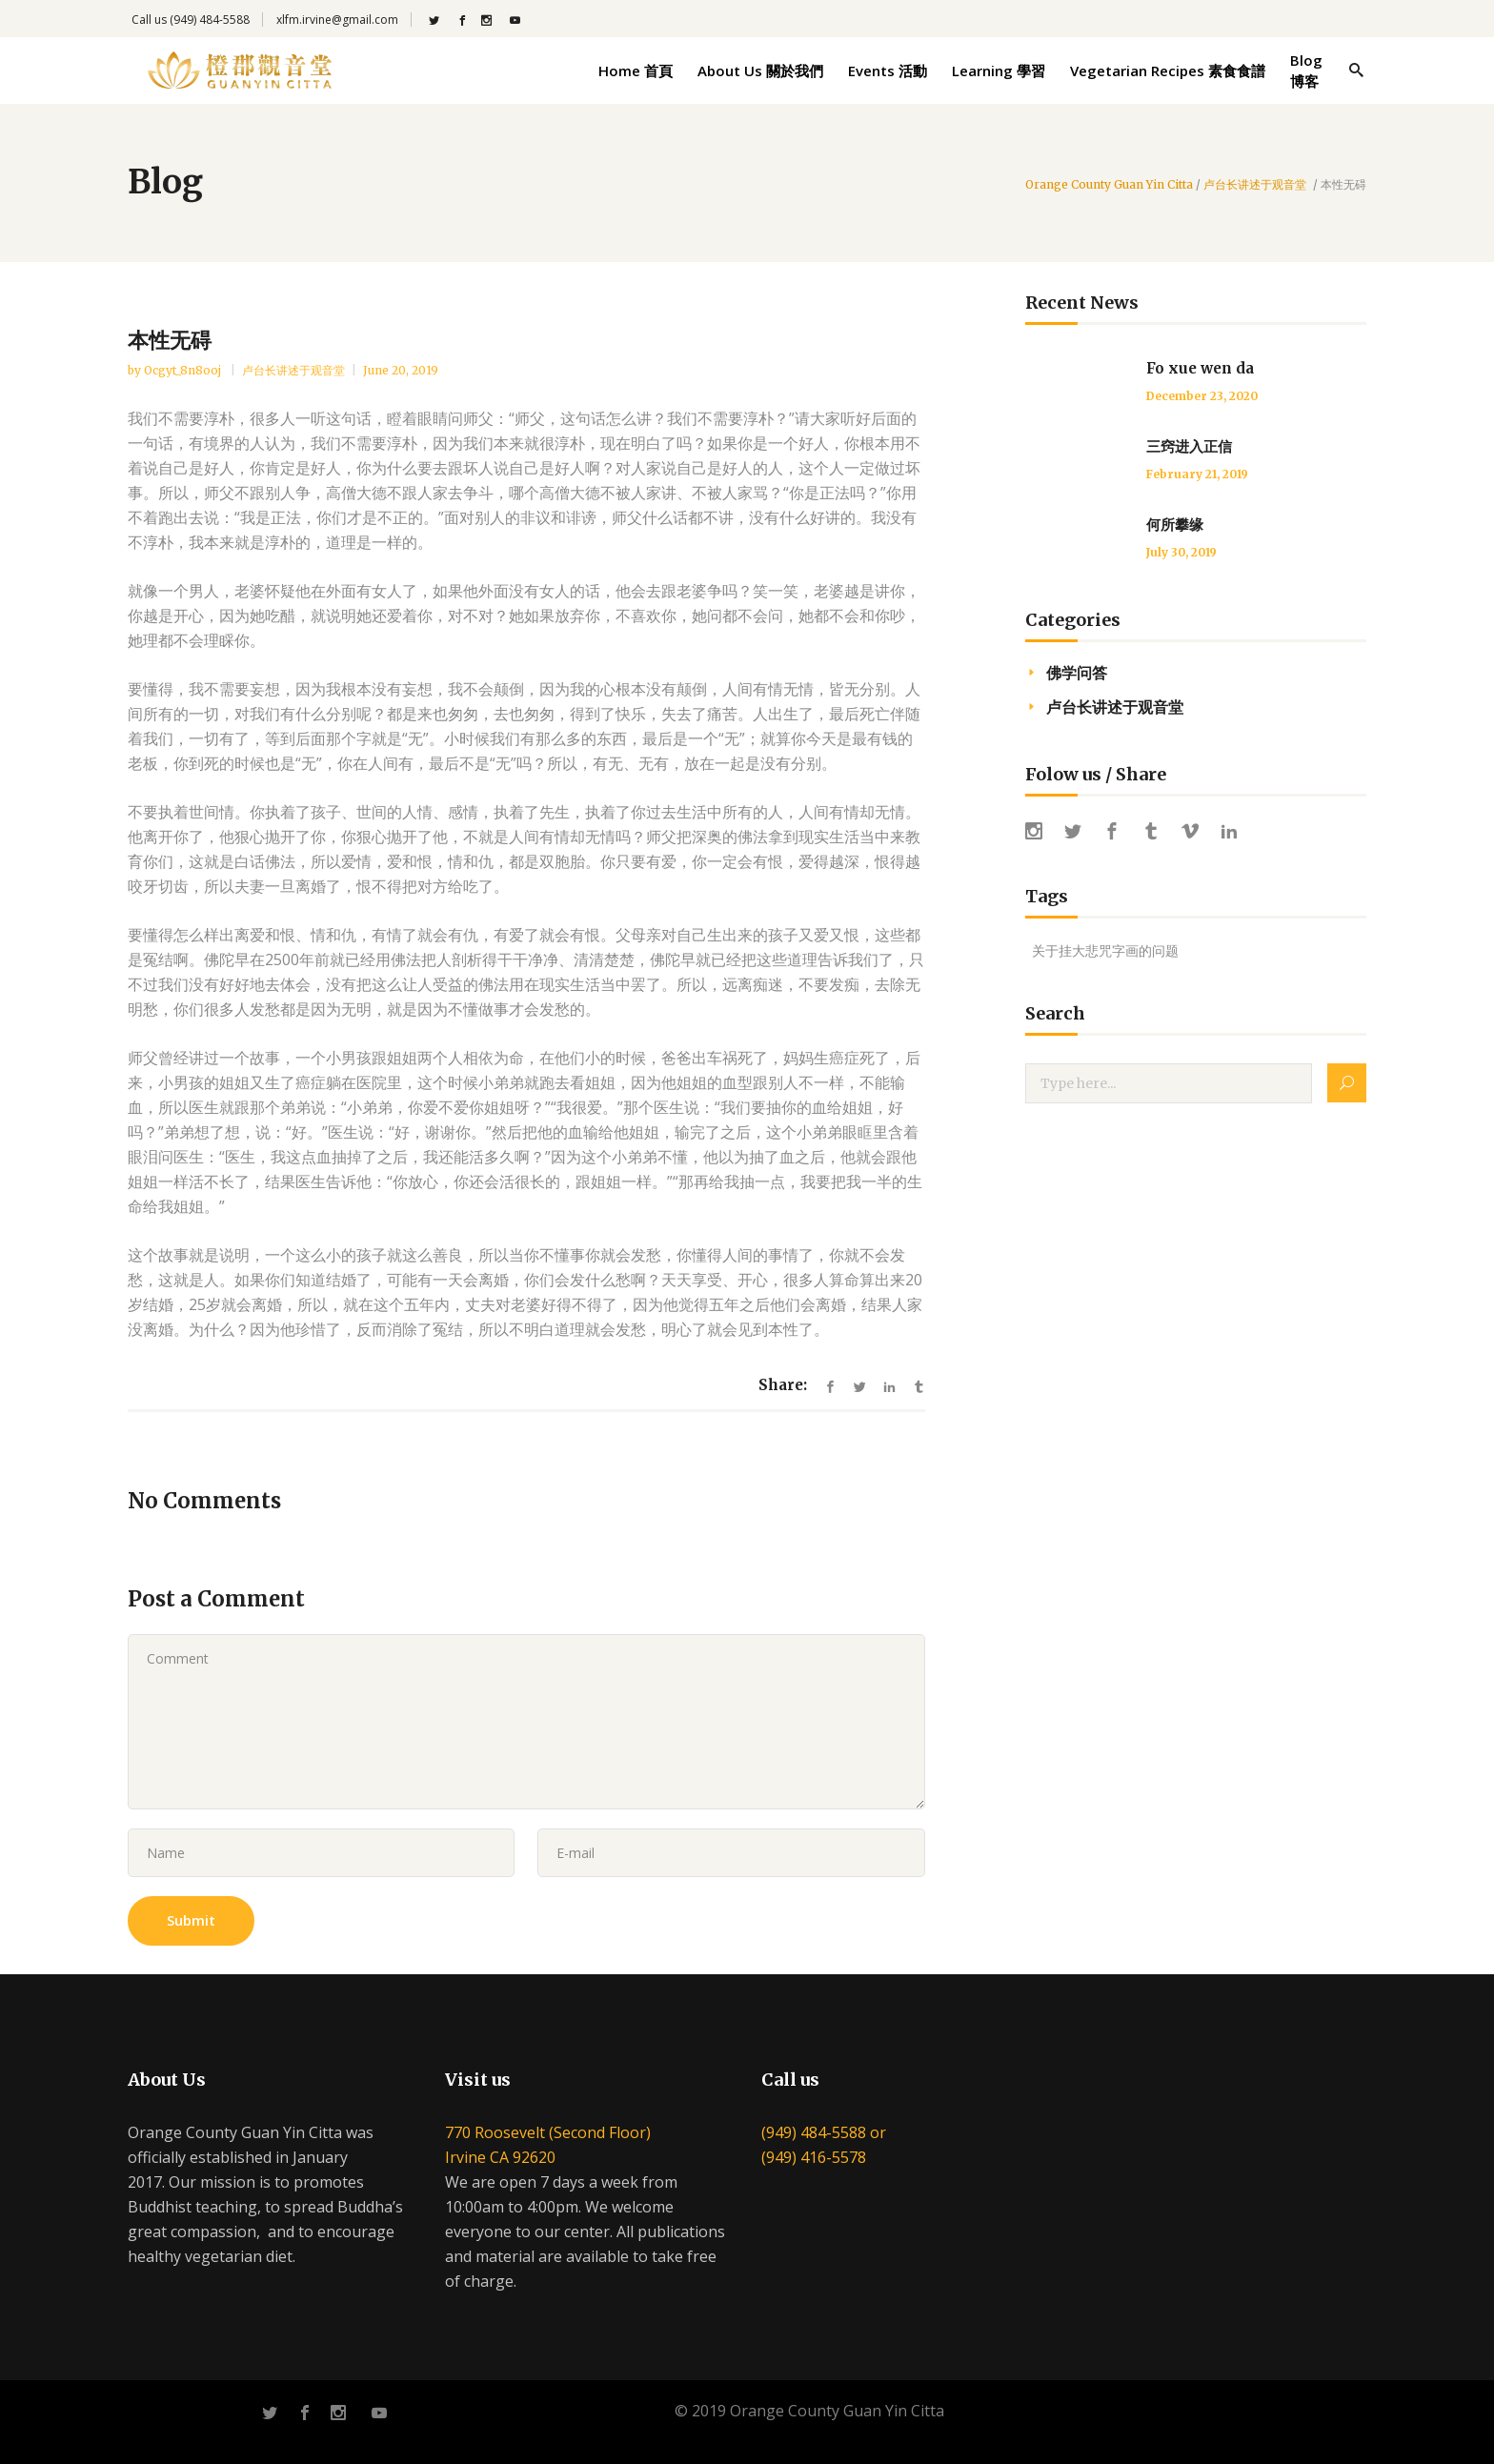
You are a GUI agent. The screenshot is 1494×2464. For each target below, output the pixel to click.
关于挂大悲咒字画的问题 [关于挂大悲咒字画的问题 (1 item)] (1105, 950)
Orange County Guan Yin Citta (1109, 185)
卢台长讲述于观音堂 (1254, 185)
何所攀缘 (1174, 524)
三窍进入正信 (1189, 446)
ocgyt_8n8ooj (184, 370)
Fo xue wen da (1200, 368)
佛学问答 (1076, 672)
